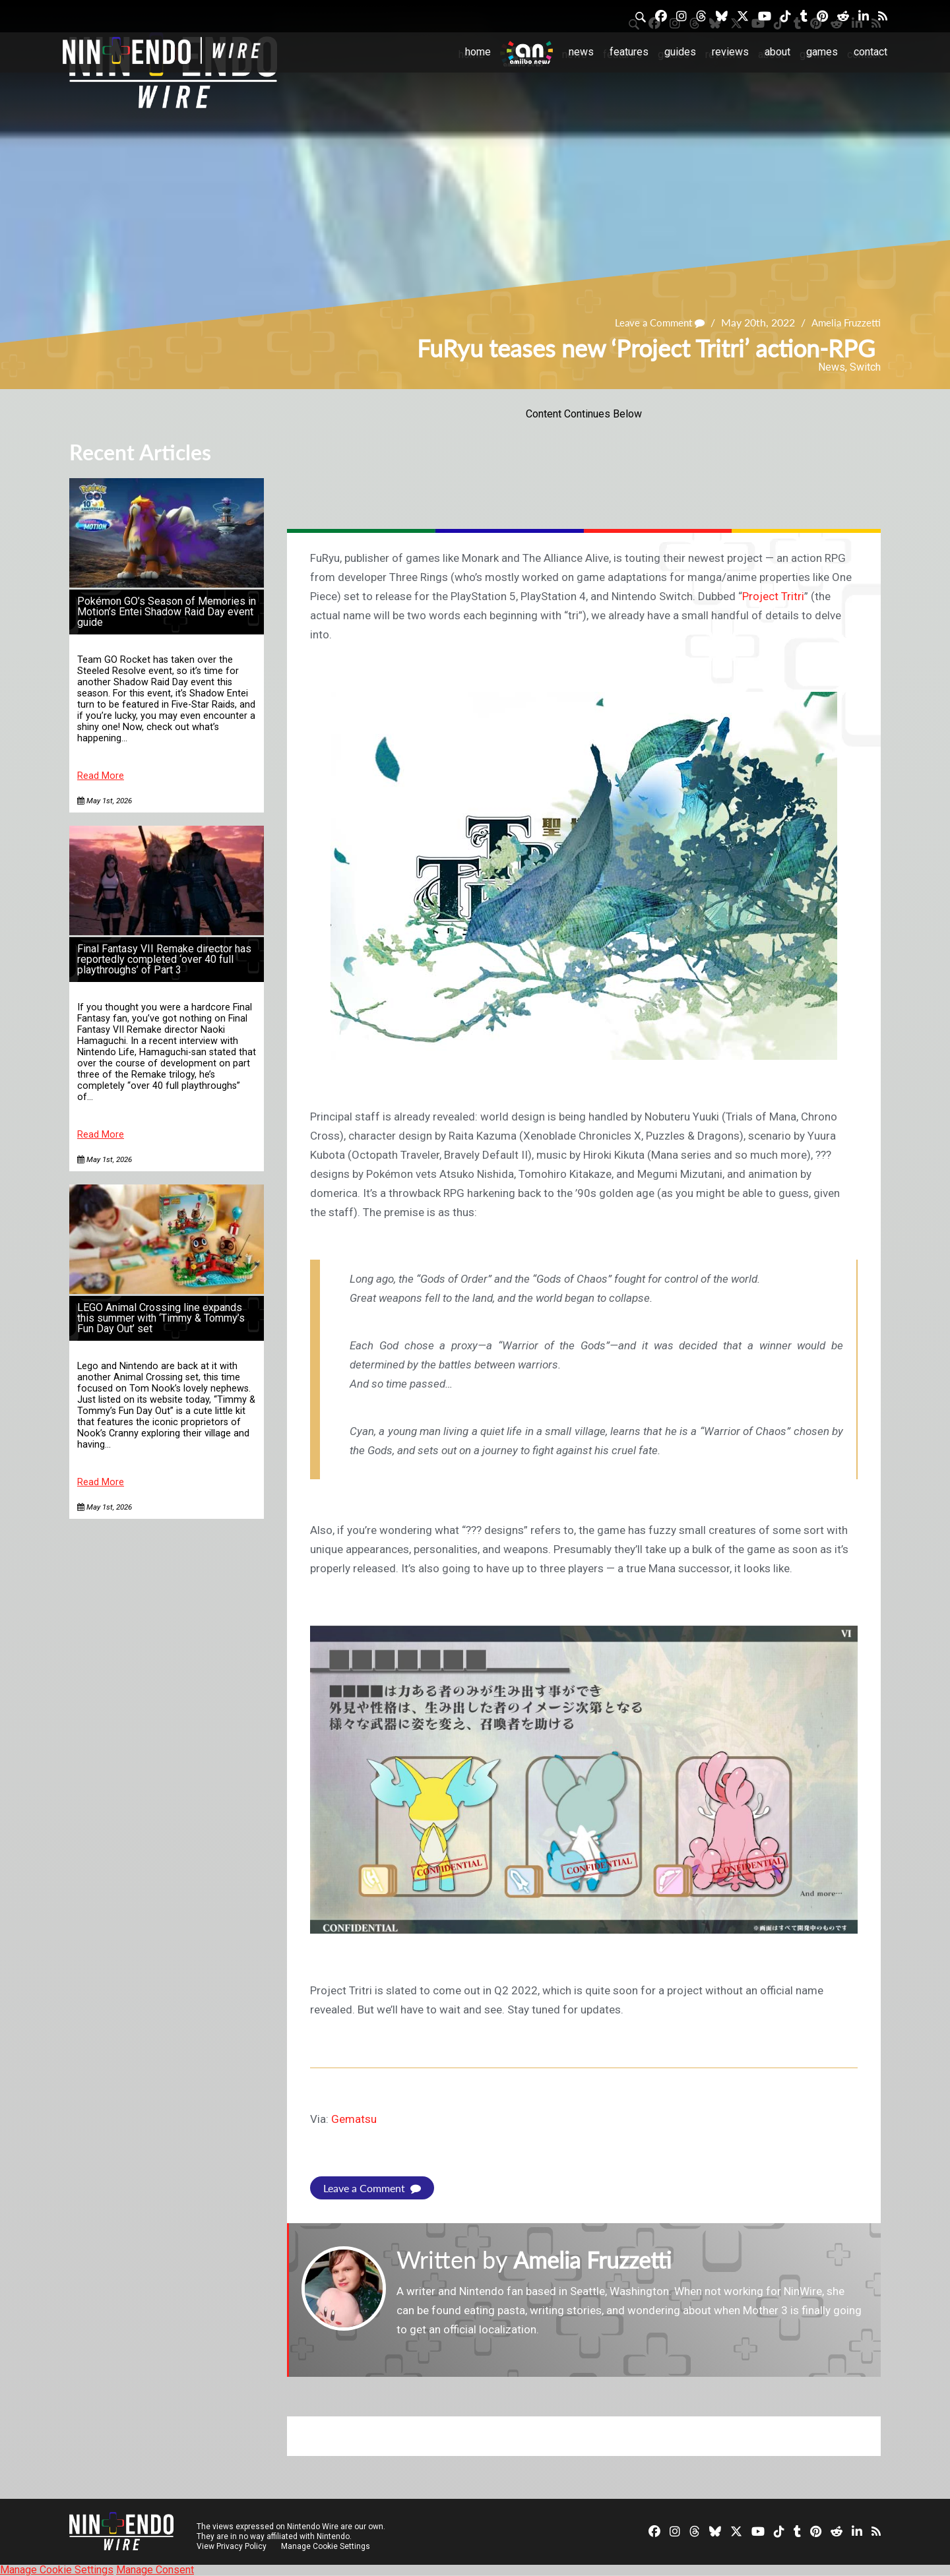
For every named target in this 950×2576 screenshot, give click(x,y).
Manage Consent (155, 2569)
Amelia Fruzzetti (844, 322)
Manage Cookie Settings (326, 2546)
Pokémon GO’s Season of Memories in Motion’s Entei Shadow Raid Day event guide (166, 612)
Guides (680, 52)
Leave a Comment (653, 322)
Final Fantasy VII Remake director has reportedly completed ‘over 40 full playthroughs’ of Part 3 (164, 959)
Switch (865, 367)
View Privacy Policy (232, 2546)
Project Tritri (773, 596)
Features (629, 52)
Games (822, 52)
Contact (870, 52)
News (581, 52)
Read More (100, 776)
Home (478, 52)
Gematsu (354, 2119)
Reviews (730, 52)
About (777, 52)
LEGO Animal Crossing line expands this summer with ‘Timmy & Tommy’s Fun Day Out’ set (161, 1318)
